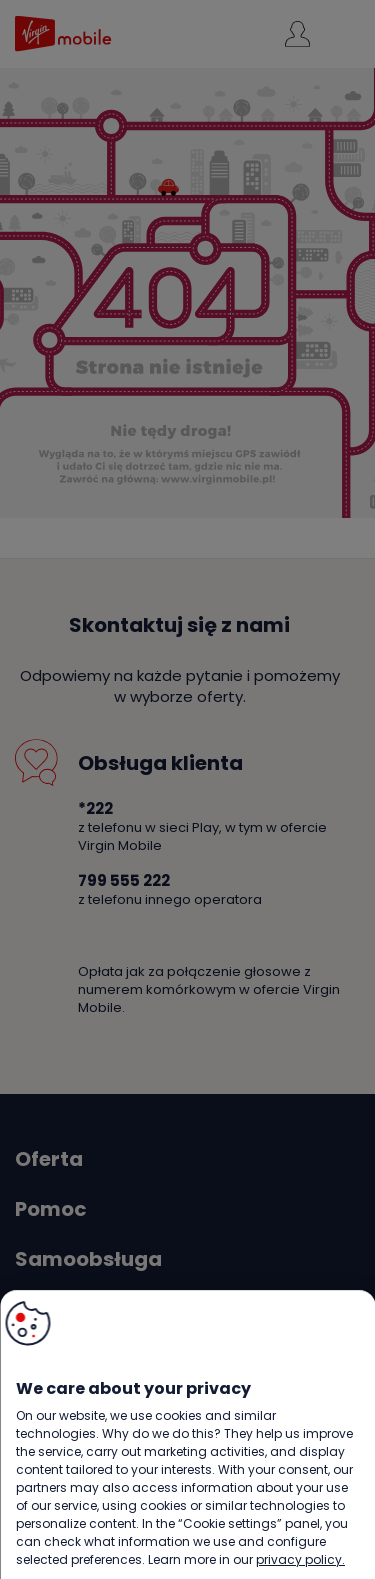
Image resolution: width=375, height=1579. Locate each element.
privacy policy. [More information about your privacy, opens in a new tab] (300, 1559)
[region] (187, 1434)
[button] (27, 1323)
